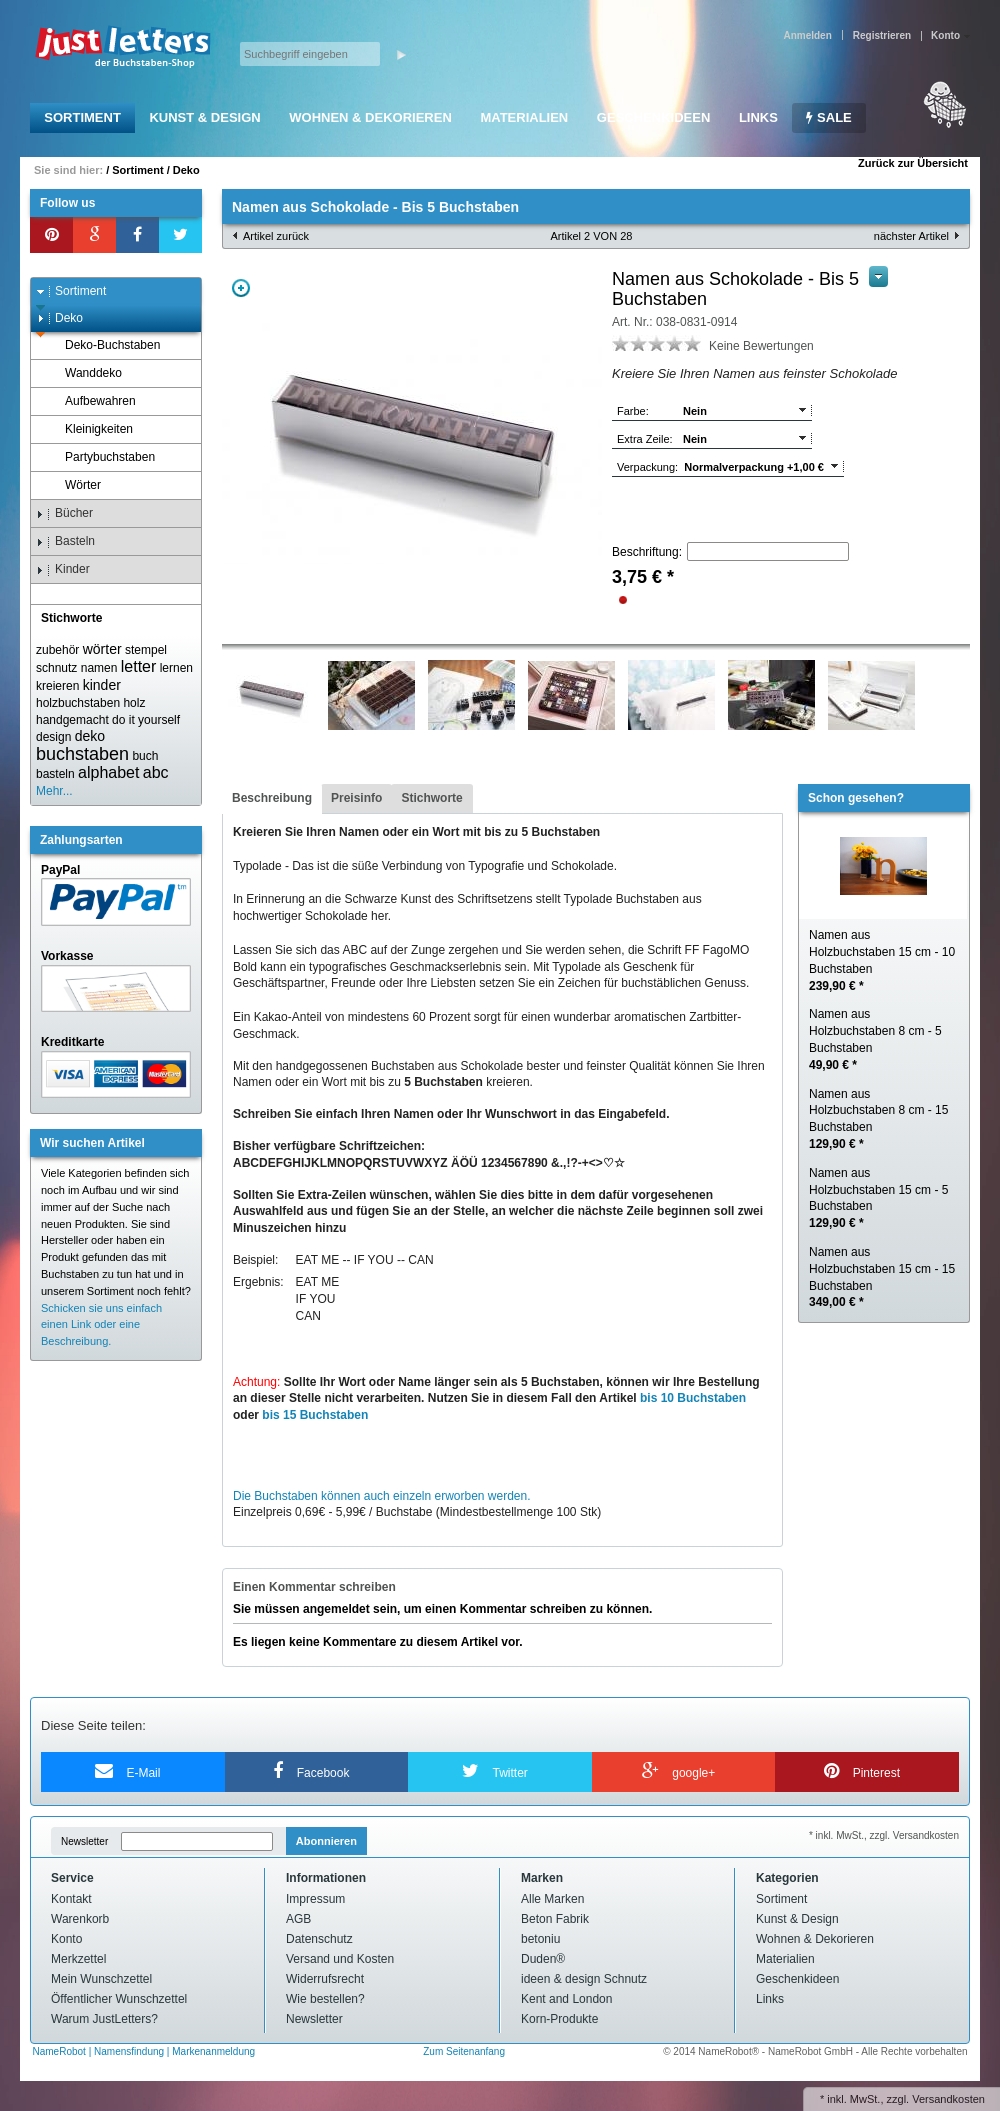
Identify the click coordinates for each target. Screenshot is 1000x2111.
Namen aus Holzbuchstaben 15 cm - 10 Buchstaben (882, 960)
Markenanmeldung (213, 2051)
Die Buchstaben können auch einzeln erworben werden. (382, 1496)
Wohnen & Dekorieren (370, 117)
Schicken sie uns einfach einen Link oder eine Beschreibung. (101, 1325)
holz (134, 703)
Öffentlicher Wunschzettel (119, 1999)
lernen (176, 668)
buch (145, 756)
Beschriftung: (647, 552)
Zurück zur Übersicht (913, 163)
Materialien (524, 117)
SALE (828, 117)
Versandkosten (948, 2099)
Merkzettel (78, 1959)
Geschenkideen (653, 117)
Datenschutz (319, 1939)
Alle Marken (552, 1899)
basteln (55, 774)
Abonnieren (326, 1841)
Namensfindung (129, 2051)
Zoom (241, 288)
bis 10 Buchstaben (693, 1398)
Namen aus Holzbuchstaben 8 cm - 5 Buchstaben (875, 1039)
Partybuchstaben (100, 457)
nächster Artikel (911, 236)
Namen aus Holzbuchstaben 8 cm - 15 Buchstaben (878, 1119)
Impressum (315, 1899)
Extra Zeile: (645, 439)
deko (90, 736)
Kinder (63, 569)
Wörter (73, 485)
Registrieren (882, 35)
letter (139, 666)
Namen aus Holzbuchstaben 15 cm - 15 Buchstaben (882, 1277)
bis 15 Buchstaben (315, 1415)
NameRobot (61, 2051)
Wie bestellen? (325, 1999)
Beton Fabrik (555, 1919)
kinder (102, 685)
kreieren (57, 686)
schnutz (56, 668)
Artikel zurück (276, 236)
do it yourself (146, 720)
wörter (102, 649)
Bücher (64, 513)
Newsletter (84, 1841)
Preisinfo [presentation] (356, 798)
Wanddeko (84, 373)
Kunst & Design (204, 117)
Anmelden (807, 35)
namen (99, 668)
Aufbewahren (91, 401)
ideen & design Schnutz (584, 1979)
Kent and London (566, 1999)
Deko (186, 170)
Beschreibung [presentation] (272, 798)
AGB (298, 1919)
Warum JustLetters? (104, 2019)
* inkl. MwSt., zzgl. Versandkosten (884, 1835)
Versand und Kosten (340, 1959)
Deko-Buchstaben (103, 345)
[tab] (272, 799)
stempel (146, 650)
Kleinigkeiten (89, 429)
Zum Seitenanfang (464, 2051)
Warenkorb (80, 1919)
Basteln (65, 541)
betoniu (540, 1939)
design (53, 737)
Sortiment (82, 117)
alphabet (108, 772)
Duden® (543, 1959)
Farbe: (633, 411)
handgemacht (72, 720)
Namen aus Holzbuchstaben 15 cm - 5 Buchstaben (878, 1198)
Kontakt (71, 1899)
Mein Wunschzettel (101, 1979)
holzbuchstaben (78, 703)
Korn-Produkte (559, 2019)
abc (156, 772)
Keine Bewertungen (761, 346)
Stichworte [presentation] (431, 798)
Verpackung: (647, 467)
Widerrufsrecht (325, 1979)
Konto (66, 1939)
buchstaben (82, 754)
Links (758, 117)
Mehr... (54, 791)
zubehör (57, 650)
